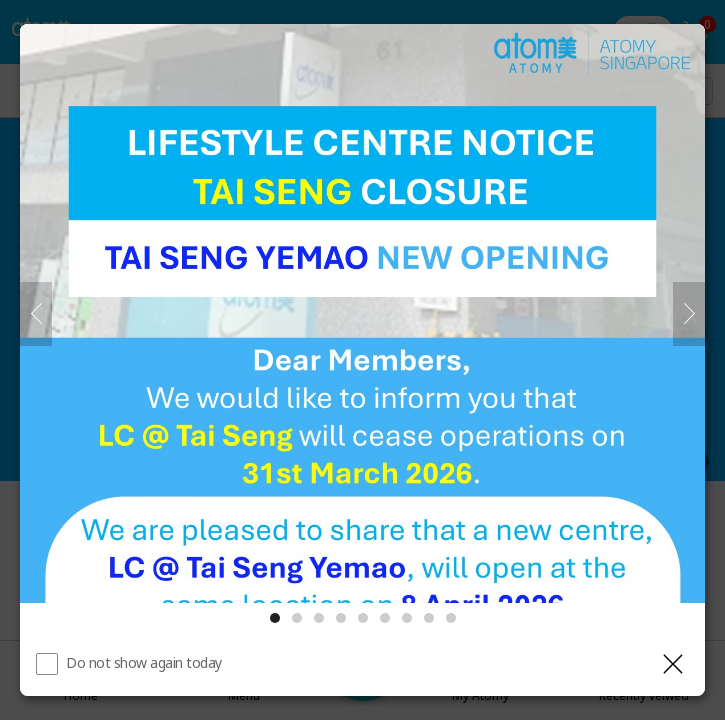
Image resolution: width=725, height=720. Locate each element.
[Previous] (36, 314)
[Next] (689, 314)
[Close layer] (673, 664)
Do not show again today (144, 662)
